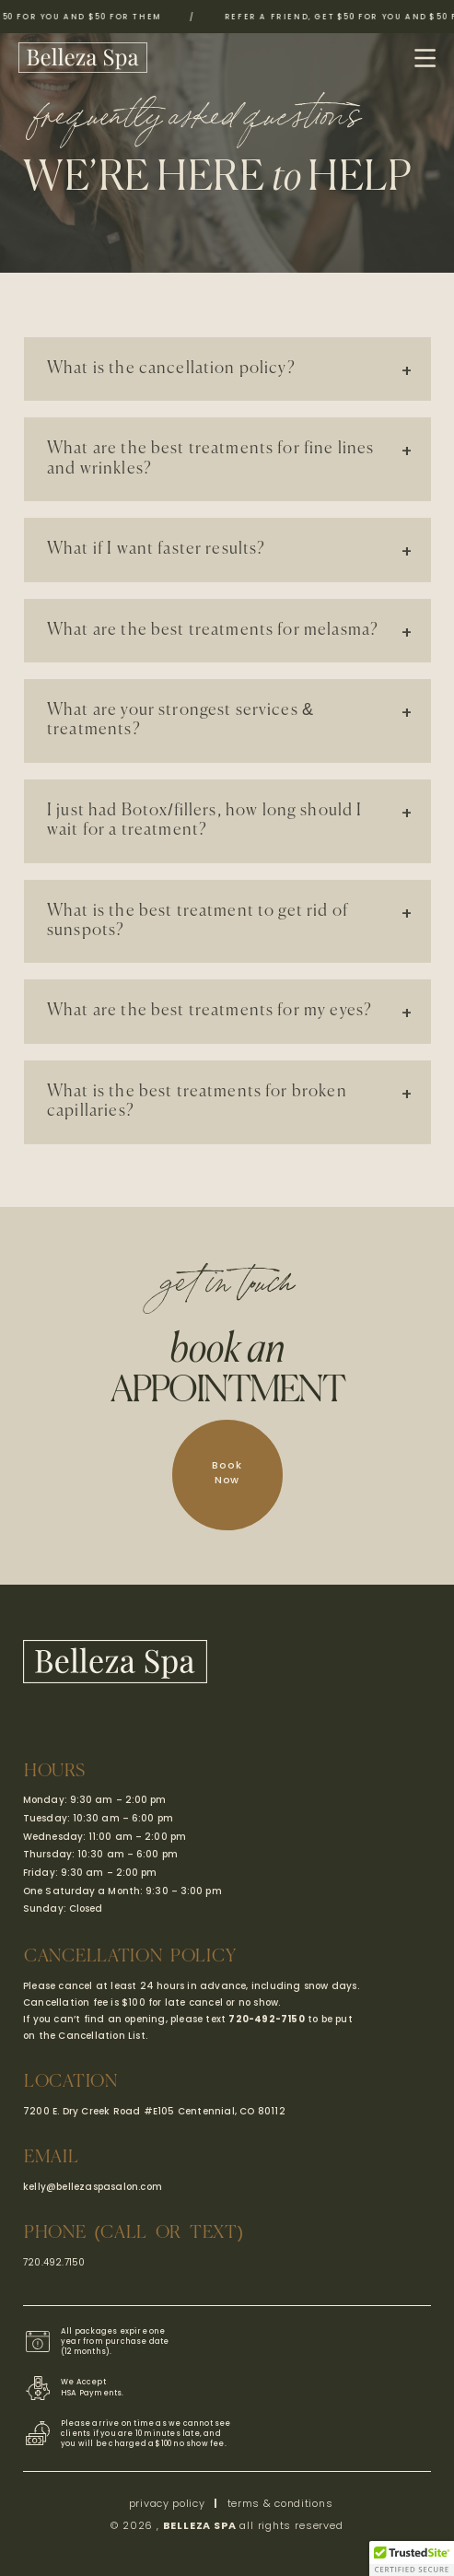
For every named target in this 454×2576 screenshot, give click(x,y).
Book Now (227, 1472)
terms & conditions (280, 2503)
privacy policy (167, 2503)
